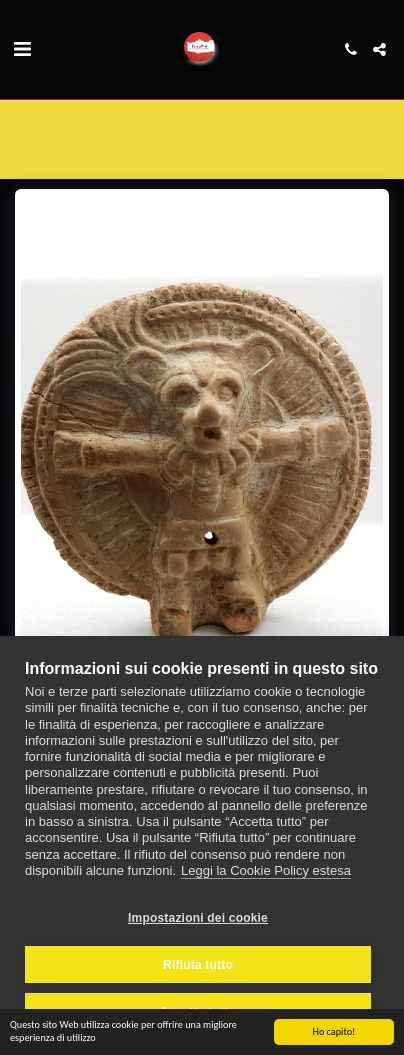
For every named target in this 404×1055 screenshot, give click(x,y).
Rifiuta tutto (198, 965)
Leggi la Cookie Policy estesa (266, 870)
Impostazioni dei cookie (198, 918)
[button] (22, 49)
